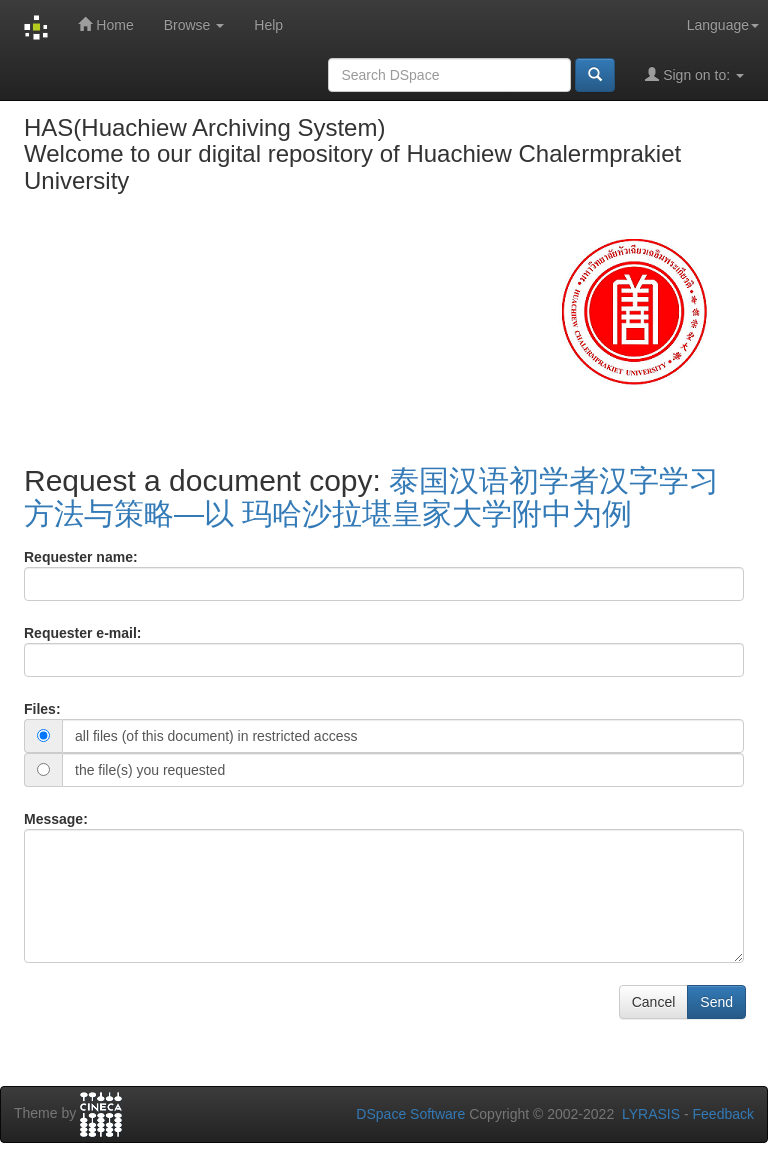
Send (716, 1002)
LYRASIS (651, 1114)
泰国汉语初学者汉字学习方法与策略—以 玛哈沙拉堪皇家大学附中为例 (371, 497)
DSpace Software (410, 1114)
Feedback (723, 1114)
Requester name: (81, 557)
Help (268, 25)
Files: (42, 709)
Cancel (654, 1002)
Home (105, 24)
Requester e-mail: (82, 633)
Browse (194, 25)
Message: (56, 819)
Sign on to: (694, 74)
